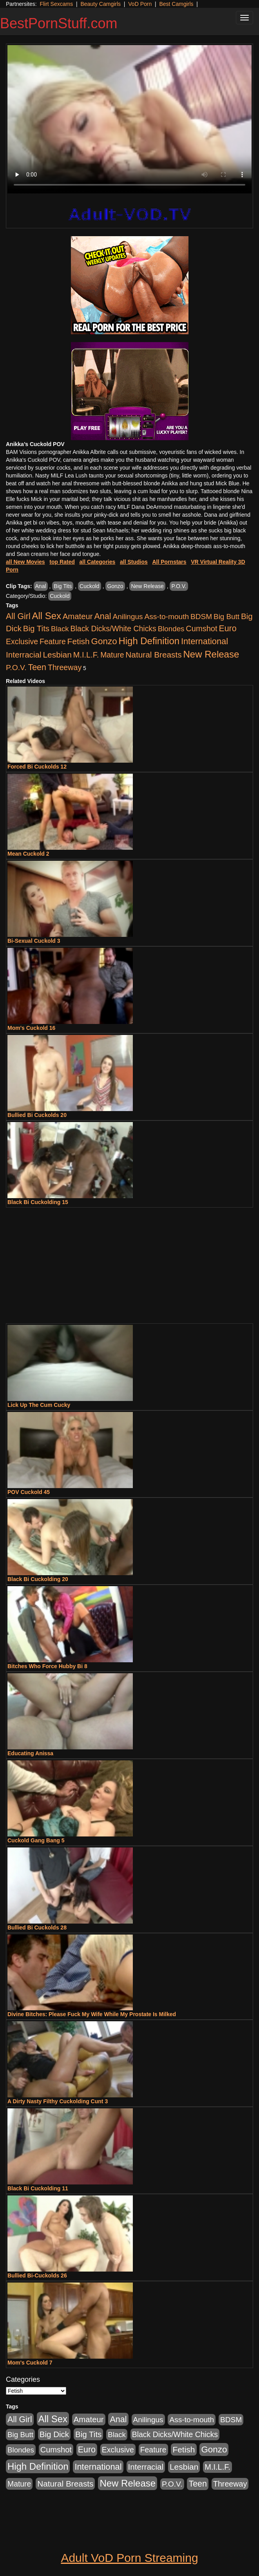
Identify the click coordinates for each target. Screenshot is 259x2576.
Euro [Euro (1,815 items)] (227, 628)
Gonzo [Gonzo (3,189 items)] (104, 641)
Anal (40, 586)
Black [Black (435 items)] (60, 629)
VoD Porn (140, 4)
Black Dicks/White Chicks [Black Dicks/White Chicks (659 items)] (113, 628)
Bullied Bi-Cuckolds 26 (37, 2275)
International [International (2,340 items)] (204, 641)
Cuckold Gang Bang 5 (35, 1840)
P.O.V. (178, 586)
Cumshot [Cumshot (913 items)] (201, 628)
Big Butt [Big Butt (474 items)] (226, 616)
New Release (147, 586)
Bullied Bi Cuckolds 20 (37, 1115)
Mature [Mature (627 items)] (112, 654)
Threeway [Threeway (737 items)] (65, 667)
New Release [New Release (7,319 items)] (211, 654)
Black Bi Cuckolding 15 (37, 1202)
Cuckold (90, 586)
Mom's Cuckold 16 (31, 1028)
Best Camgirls (176, 4)
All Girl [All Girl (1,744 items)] (18, 616)
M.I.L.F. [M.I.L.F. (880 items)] (86, 654)
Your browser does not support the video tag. (129, 119)
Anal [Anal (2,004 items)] (102, 616)
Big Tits (63, 586)
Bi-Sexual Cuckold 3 (33, 941)
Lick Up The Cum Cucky (38, 1405)
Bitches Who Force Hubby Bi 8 (47, 1666)
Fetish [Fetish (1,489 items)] (78, 641)
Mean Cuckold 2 (28, 854)
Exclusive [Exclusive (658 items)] (22, 641)
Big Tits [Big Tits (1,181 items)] (36, 628)
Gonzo (115, 586)
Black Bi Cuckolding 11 (37, 2188)
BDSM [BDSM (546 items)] (201, 616)
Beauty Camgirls (100, 4)
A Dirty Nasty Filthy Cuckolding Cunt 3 (57, 2101)
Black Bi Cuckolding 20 (37, 1579)
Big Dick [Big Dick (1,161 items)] (54, 2434)
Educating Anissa (30, 1753)
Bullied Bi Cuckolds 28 (37, 1927)
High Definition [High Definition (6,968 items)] (149, 641)
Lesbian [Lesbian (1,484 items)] (57, 654)
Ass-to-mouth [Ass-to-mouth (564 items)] (166, 616)
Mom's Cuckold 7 (30, 2362)
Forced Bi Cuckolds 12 (37, 766)
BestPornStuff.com (58, 23)
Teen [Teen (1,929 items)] (37, 667)
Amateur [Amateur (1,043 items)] (78, 616)
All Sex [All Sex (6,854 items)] (46, 615)
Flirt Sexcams (56, 4)
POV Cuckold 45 (28, 1492)
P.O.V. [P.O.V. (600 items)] (16, 667)
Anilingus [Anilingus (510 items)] (128, 616)
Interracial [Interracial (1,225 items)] (24, 654)
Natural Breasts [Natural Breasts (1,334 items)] (153, 654)
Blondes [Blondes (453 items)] (171, 629)
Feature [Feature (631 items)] (53, 641)
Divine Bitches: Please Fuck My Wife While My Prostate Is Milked (91, 2014)
